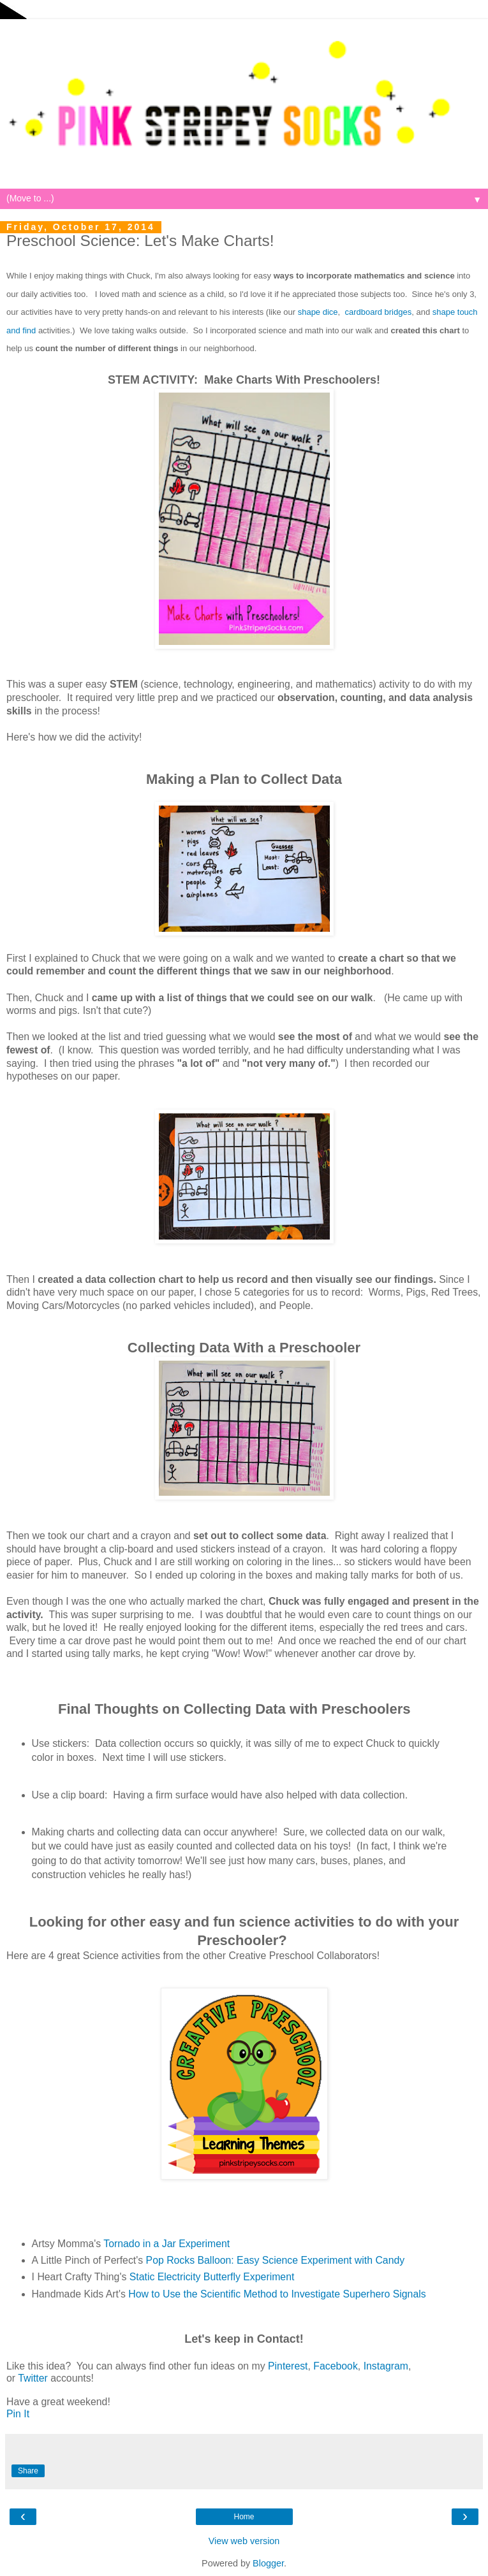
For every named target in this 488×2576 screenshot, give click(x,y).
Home (243, 2516)
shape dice (318, 312)
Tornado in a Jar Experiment (166, 2243)
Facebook (335, 2366)
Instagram (386, 2366)
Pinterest (287, 2366)
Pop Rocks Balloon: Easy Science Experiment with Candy (275, 2260)
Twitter (33, 2378)
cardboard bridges (377, 312)
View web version (244, 2541)
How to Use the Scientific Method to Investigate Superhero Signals (276, 2294)
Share (28, 2470)
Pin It (17, 2413)
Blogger (268, 2563)
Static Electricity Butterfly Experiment (212, 2276)
